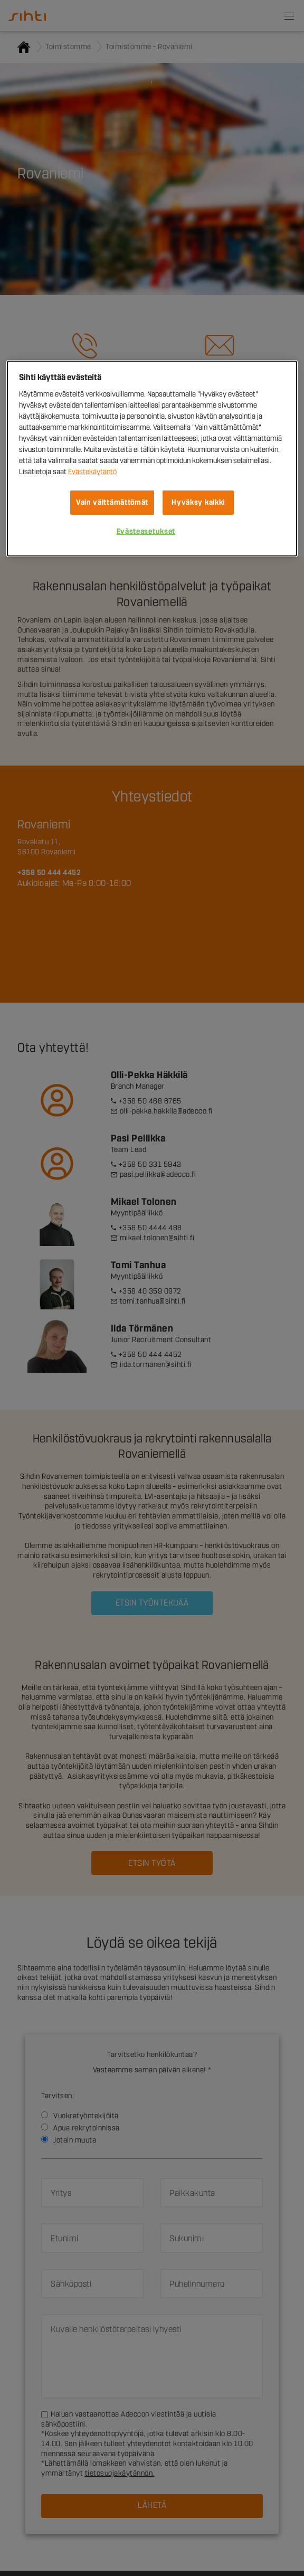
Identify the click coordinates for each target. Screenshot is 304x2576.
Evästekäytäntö (92, 471)
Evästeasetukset (146, 531)
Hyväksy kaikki (198, 502)
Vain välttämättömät (112, 502)
